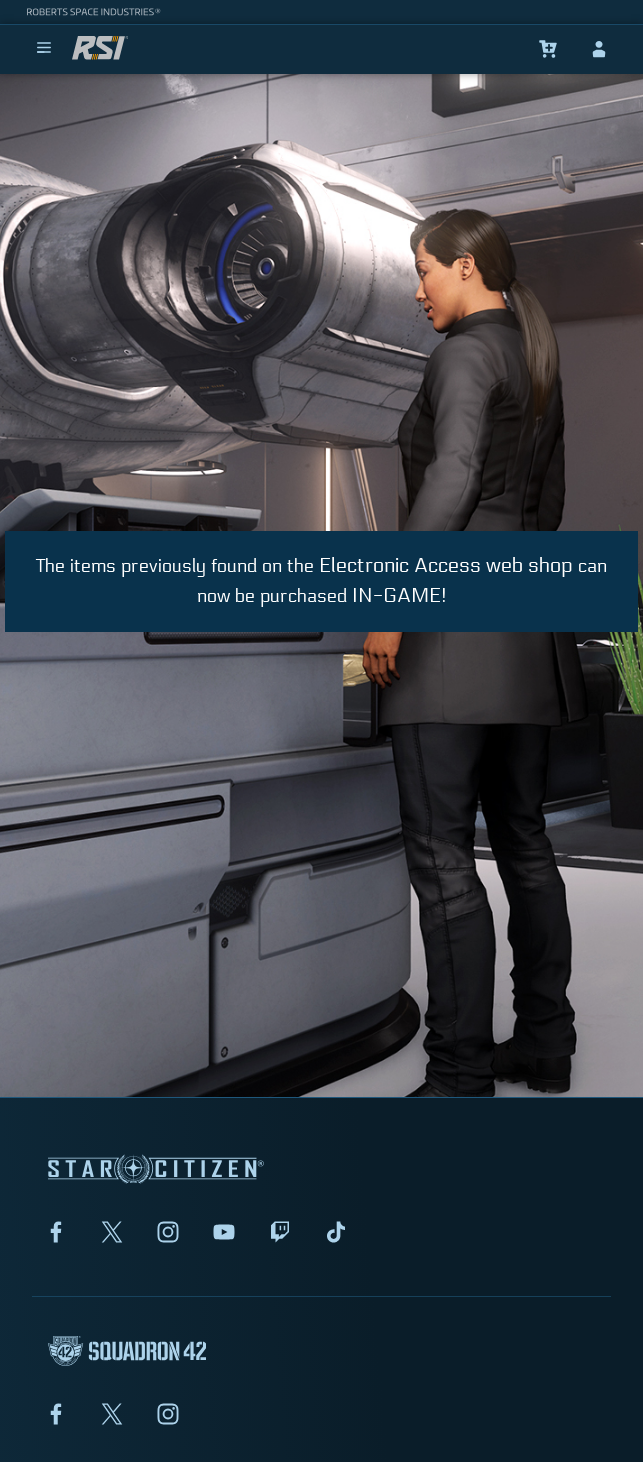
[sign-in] (599, 49)
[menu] (44, 49)
